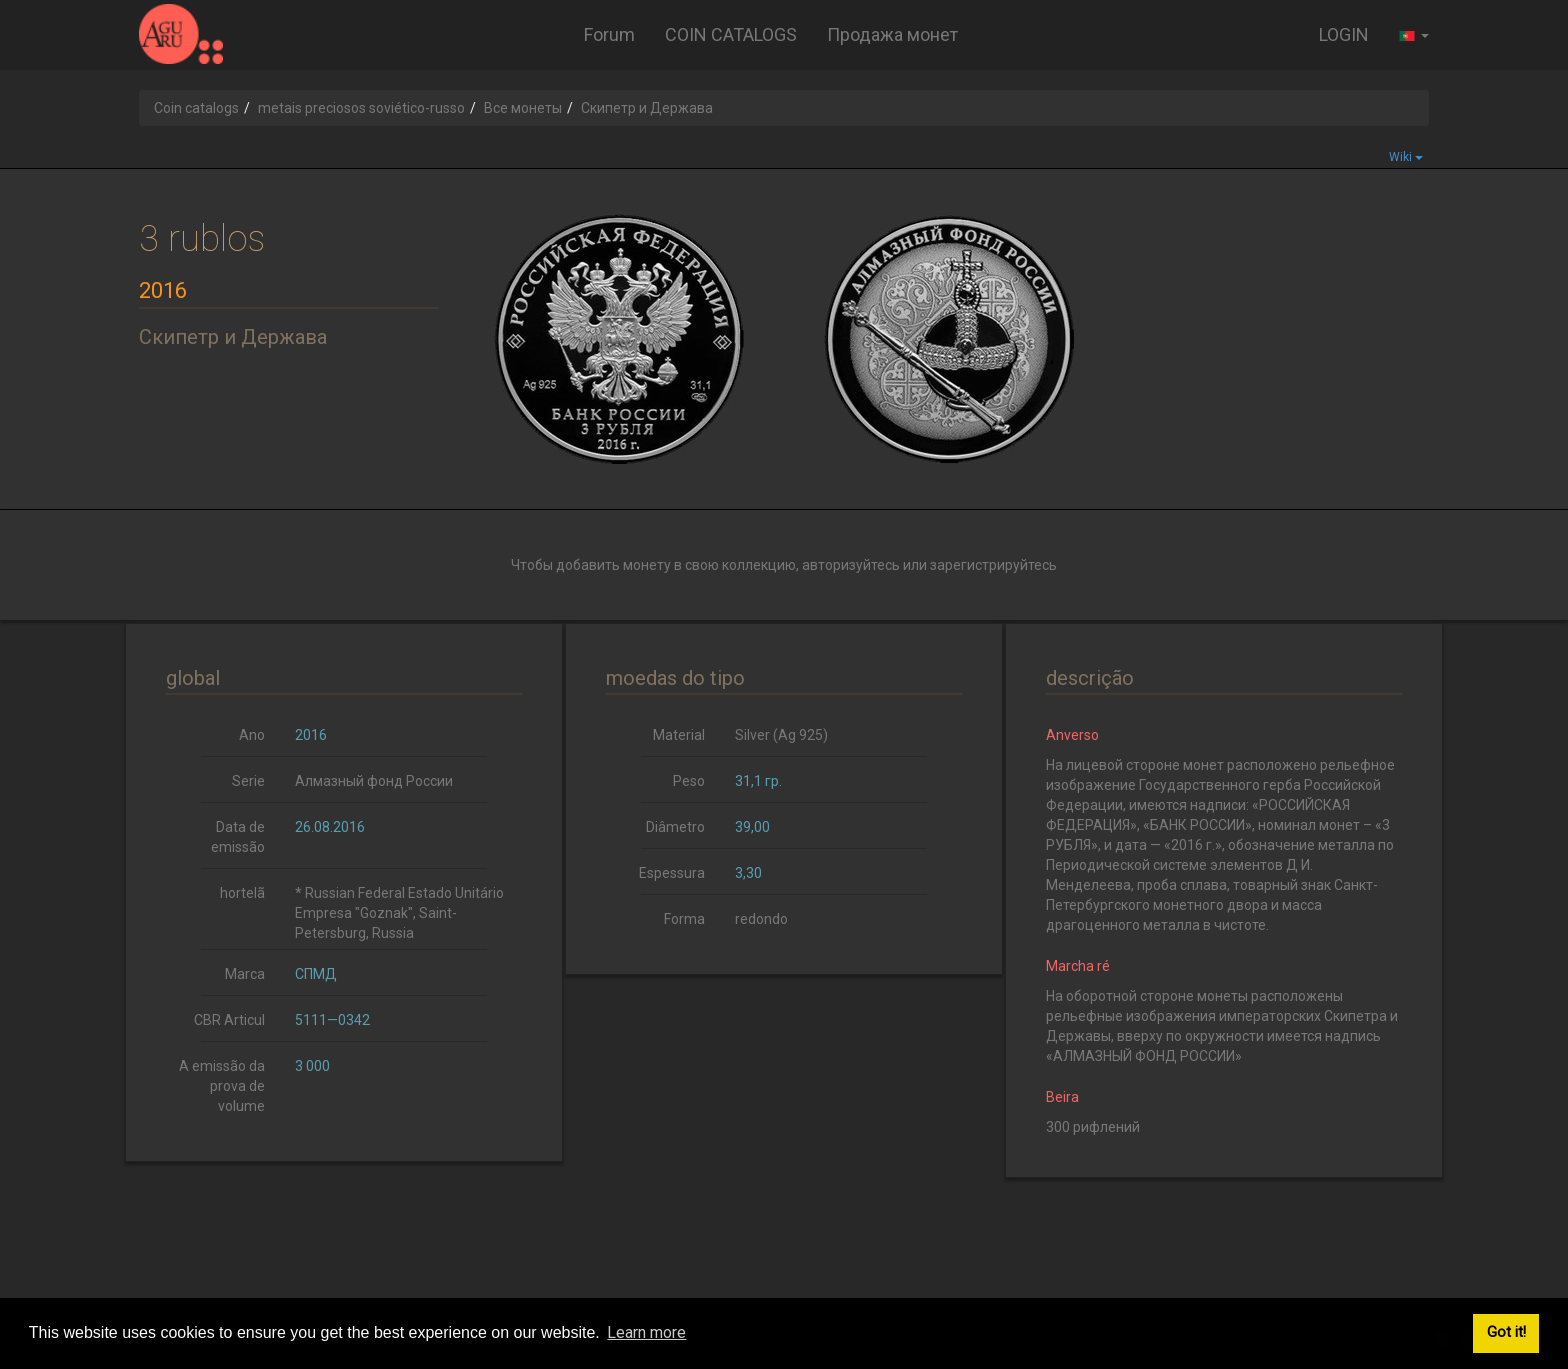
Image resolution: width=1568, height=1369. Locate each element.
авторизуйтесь (851, 565)
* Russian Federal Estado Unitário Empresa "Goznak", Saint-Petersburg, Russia (399, 913)
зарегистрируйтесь (993, 565)
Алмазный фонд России (374, 781)
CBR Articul (229, 1020)
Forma (684, 919)
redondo (761, 919)
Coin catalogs (196, 108)
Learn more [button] (646, 1332)
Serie (248, 781)
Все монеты (523, 108)
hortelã (242, 893)
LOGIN (1344, 34)
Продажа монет (892, 34)
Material (679, 735)
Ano (252, 735)
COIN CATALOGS (731, 34)
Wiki (1406, 157)
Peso (689, 781)
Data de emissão (238, 837)
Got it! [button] (1506, 1332)
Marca (245, 974)
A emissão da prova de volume (222, 1086)
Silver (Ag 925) (781, 735)
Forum (609, 34)
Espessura (672, 873)
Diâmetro (675, 827)
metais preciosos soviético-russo (361, 108)
